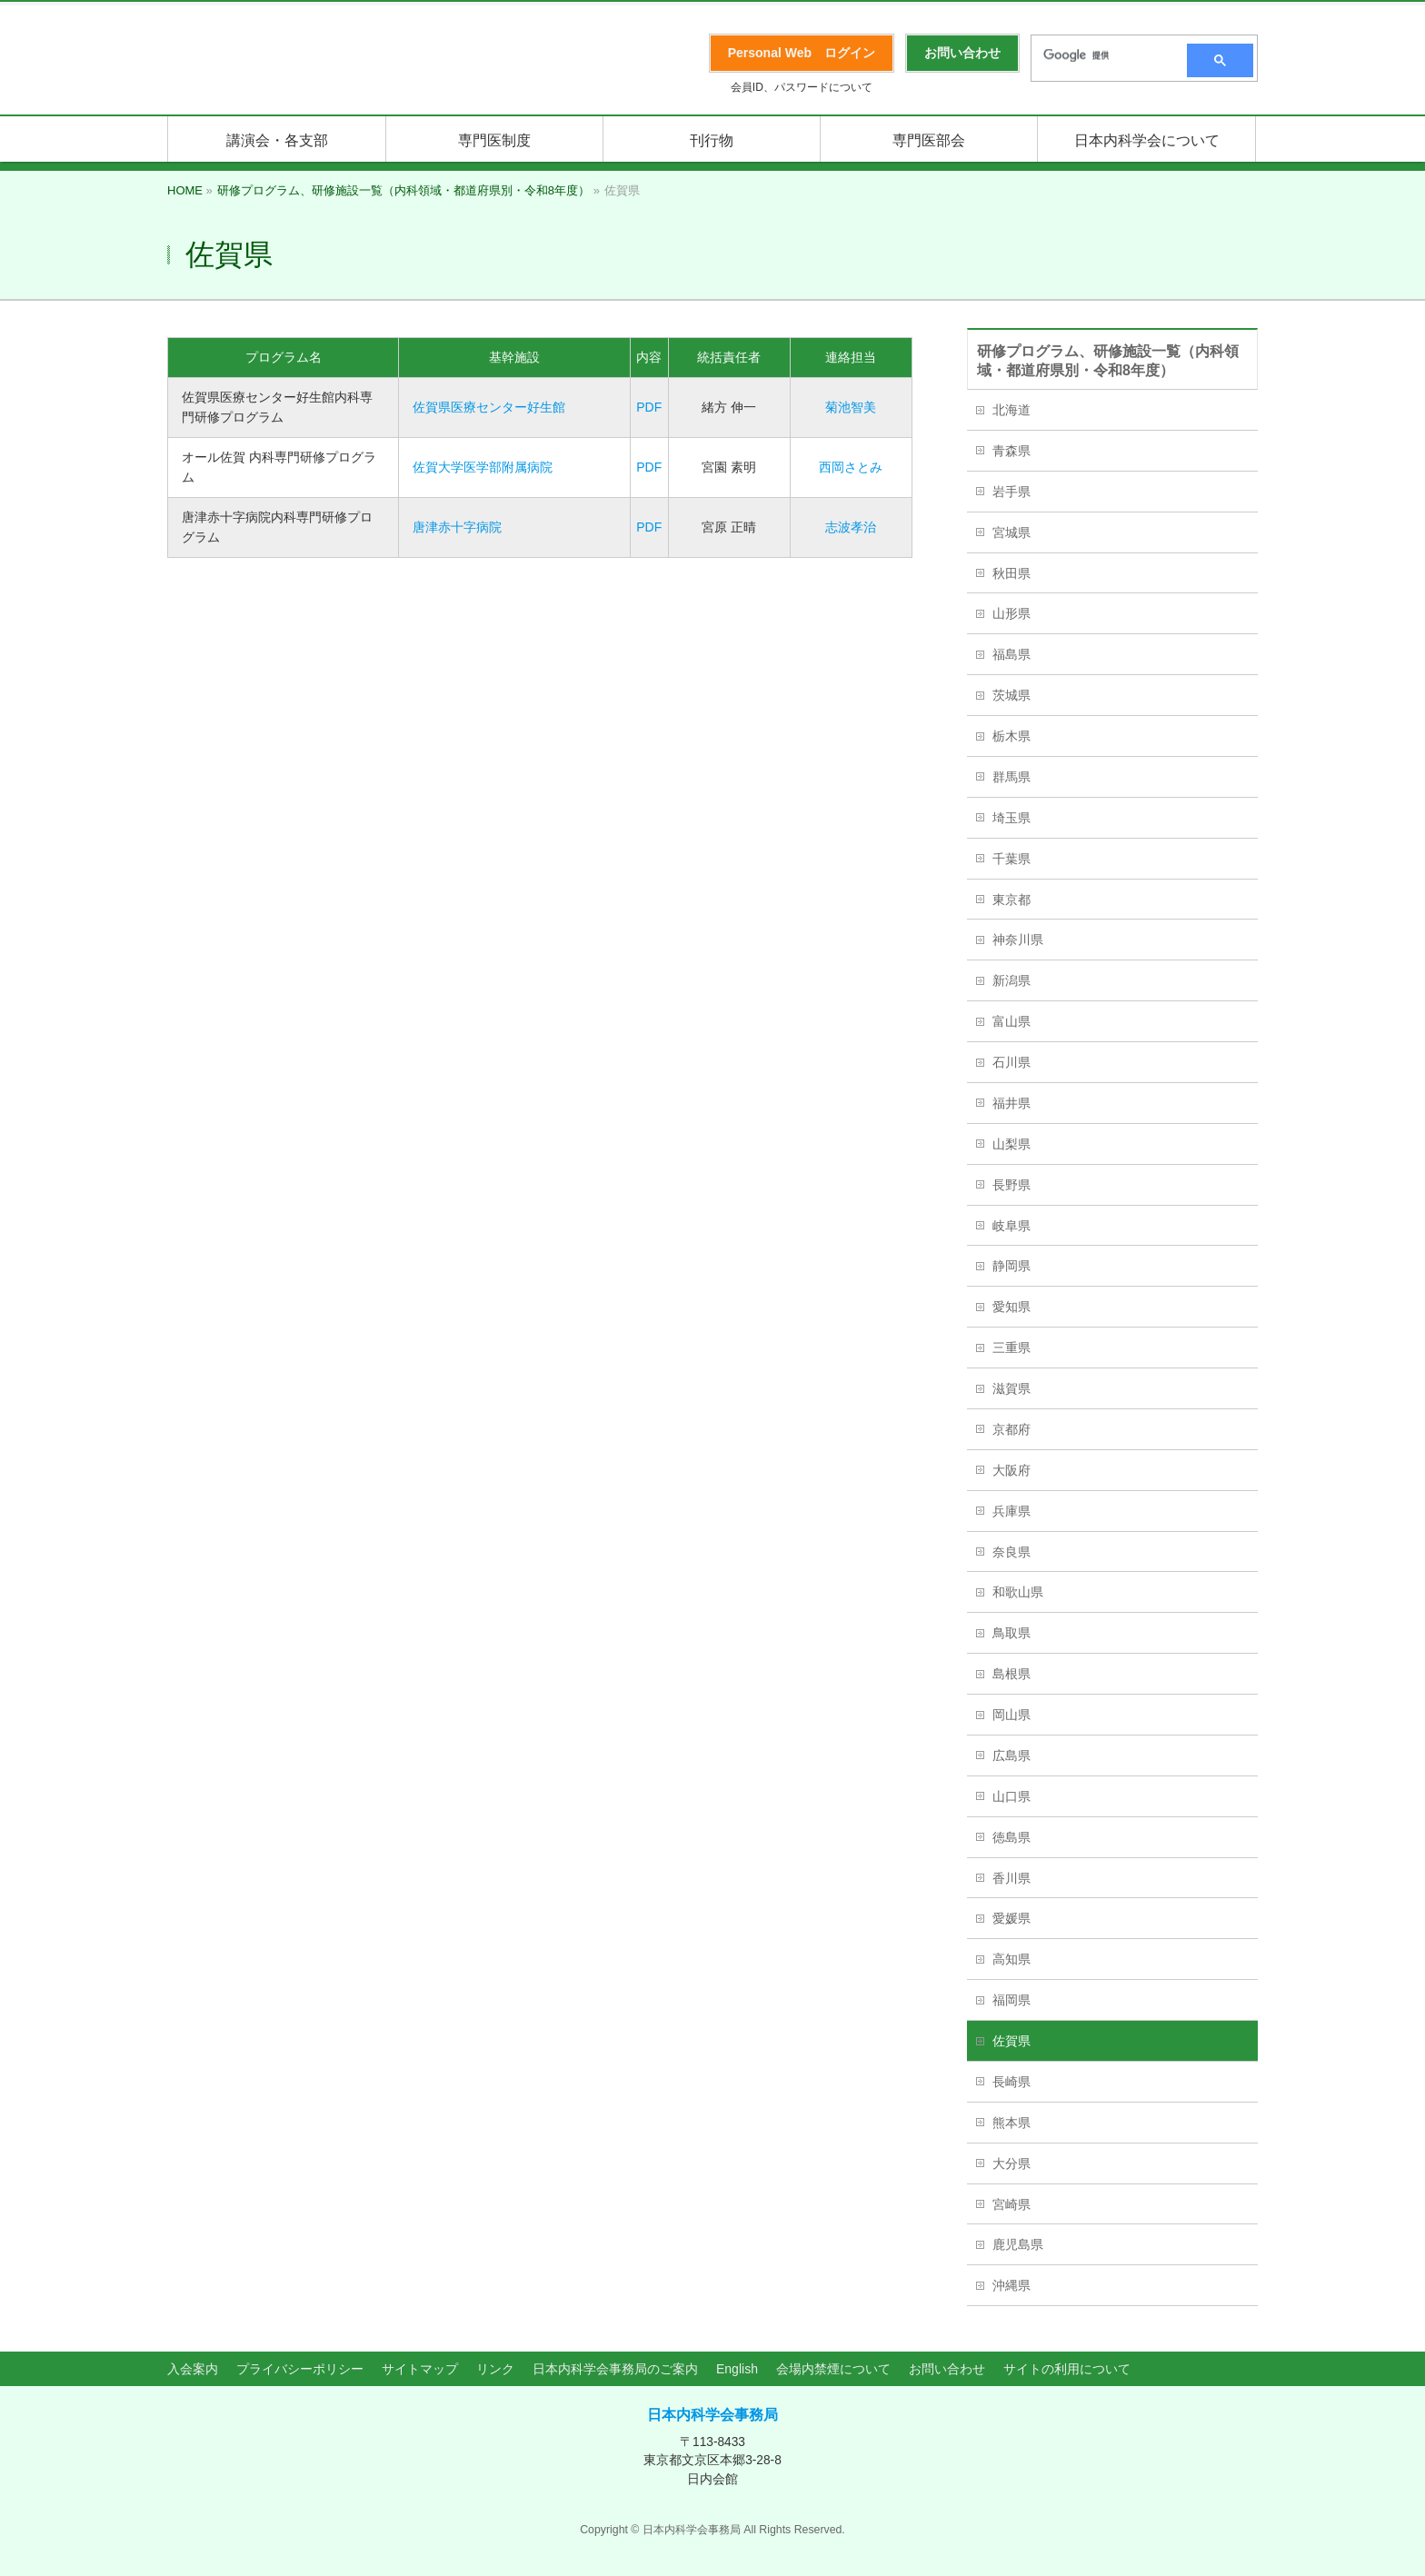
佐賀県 (1011, 2041)
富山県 (1011, 1021)
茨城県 (1011, 695)
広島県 (1011, 1755)
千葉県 (1011, 858)
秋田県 (1011, 573)
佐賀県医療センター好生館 (489, 407)
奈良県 (1011, 1552)
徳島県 (1011, 1837)
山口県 (1011, 1796)
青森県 (1011, 450)
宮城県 (1011, 532)
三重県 (1011, 1347)
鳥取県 (1011, 1633)
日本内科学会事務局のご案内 (615, 2369)
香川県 (1011, 1878)
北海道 (1011, 410)
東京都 (1011, 899)
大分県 (1011, 2163)
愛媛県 (1011, 1918)
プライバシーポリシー (300, 2369)
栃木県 (1011, 736)
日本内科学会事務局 (712, 2414)
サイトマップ (420, 2369)
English (737, 2369)
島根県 (1011, 1673)
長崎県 (1011, 2081)
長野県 (1011, 1185)
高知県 (1011, 1959)
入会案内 (192, 2369)
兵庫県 (1011, 1511)
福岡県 (1011, 2000)
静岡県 (1011, 1265)
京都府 (1011, 1429)
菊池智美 (850, 407)
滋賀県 (1011, 1388)
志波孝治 (850, 527)
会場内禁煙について (833, 2369)
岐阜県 (1011, 1225)
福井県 (1011, 1103)
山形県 (1011, 613)
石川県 (1011, 1062)
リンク (495, 2369)
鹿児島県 (1017, 2244)
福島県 (1011, 654)
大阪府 (1011, 1470)
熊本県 (1011, 2122)
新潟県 (1011, 980)
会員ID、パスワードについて (801, 87)
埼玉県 (1011, 818)
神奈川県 (1017, 939)
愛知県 (1011, 1306)
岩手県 (1011, 491)
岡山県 (1011, 1714)
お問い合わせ (947, 2369)
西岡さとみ (850, 467)
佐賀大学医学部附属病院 (483, 467)
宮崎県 (1011, 2204)
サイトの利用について (1067, 2369)
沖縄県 (1011, 2285)
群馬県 (1011, 777)
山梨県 (1011, 1144)
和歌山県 (1017, 1592)
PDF (649, 407)
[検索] (1103, 55)
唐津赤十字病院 (457, 527)
